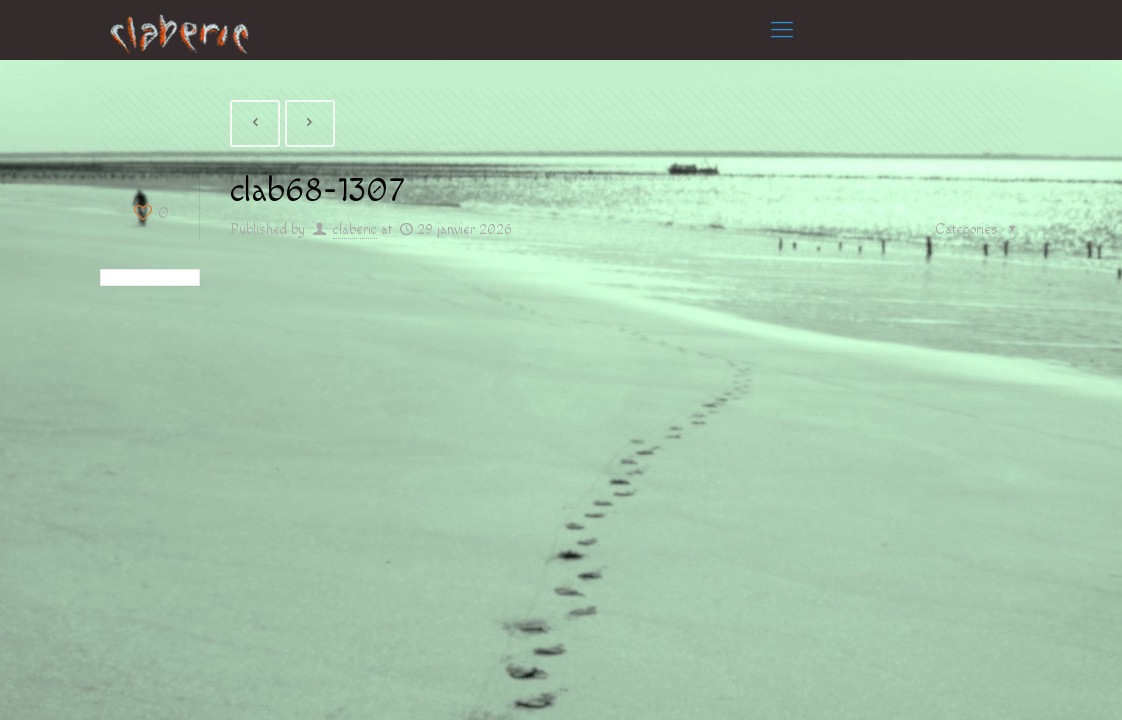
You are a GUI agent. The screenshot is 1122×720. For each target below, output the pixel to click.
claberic (355, 230)
